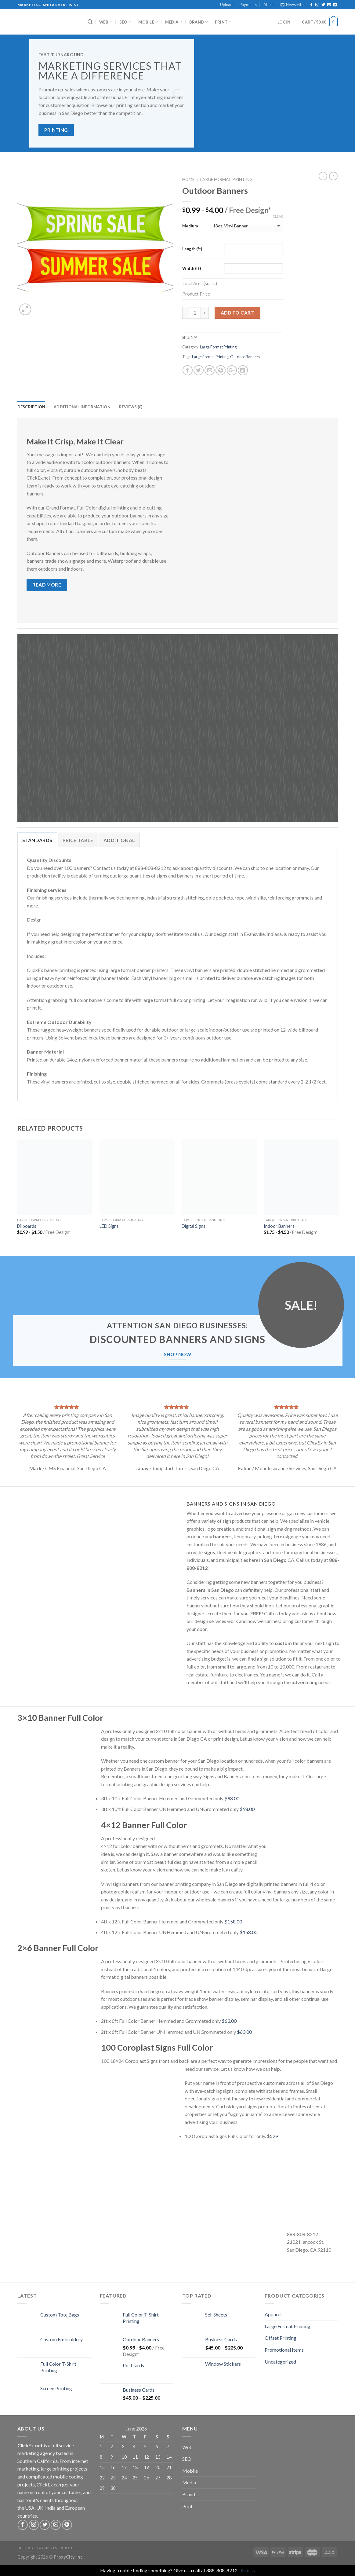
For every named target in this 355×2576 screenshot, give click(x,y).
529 (274, 2136)
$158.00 (233, 1921)
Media (174, 22)
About (268, 4)
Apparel (273, 2314)
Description (31, 406)
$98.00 (231, 1798)
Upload (226, 4)
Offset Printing (280, 2338)
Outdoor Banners (245, 356)
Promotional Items (284, 2350)
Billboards (26, 1226)
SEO (125, 22)
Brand (198, 22)
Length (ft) (192, 248)
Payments (248, 4)
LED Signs (109, 1226)
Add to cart (237, 312)
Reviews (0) (131, 406)
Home (188, 179)
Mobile (148, 22)
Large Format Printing (226, 179)
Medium (190, 225)
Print (223, 22)
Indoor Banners (279, 1226)
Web (105, 22)
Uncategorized (280, 2361)
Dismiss (246, 2570)
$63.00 (229, 2021)
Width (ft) (191, 268)
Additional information (82, 406)
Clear (278, 216)
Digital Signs (193, 1226)
